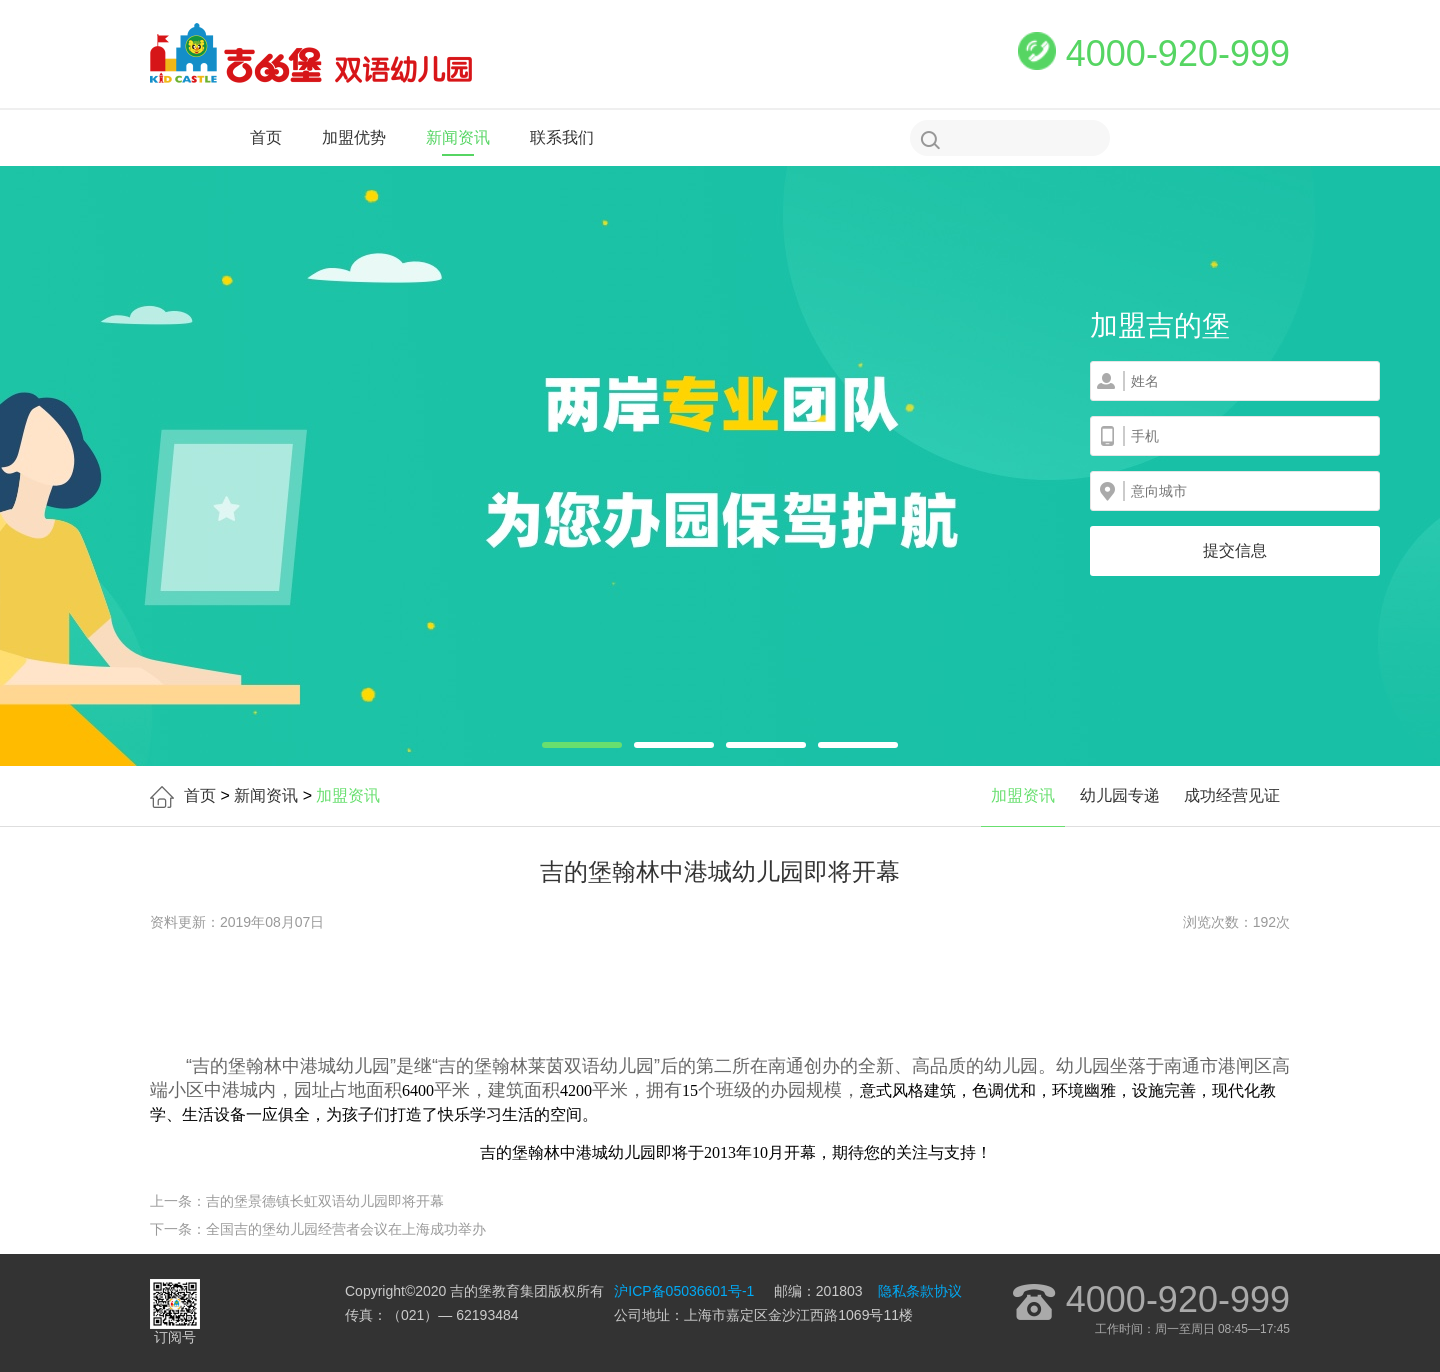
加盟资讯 (1023, 795)
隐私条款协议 (920, 1291)
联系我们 (562, 137)
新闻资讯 (458, 137)
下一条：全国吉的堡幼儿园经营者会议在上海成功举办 (318, 1229)
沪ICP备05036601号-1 (684, 1291)
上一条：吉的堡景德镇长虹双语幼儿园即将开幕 (297, 1201)
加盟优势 (354, 137)
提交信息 (1235, 550)
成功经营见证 (1232, 795)
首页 (266, 137)
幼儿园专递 (1120, 795)
